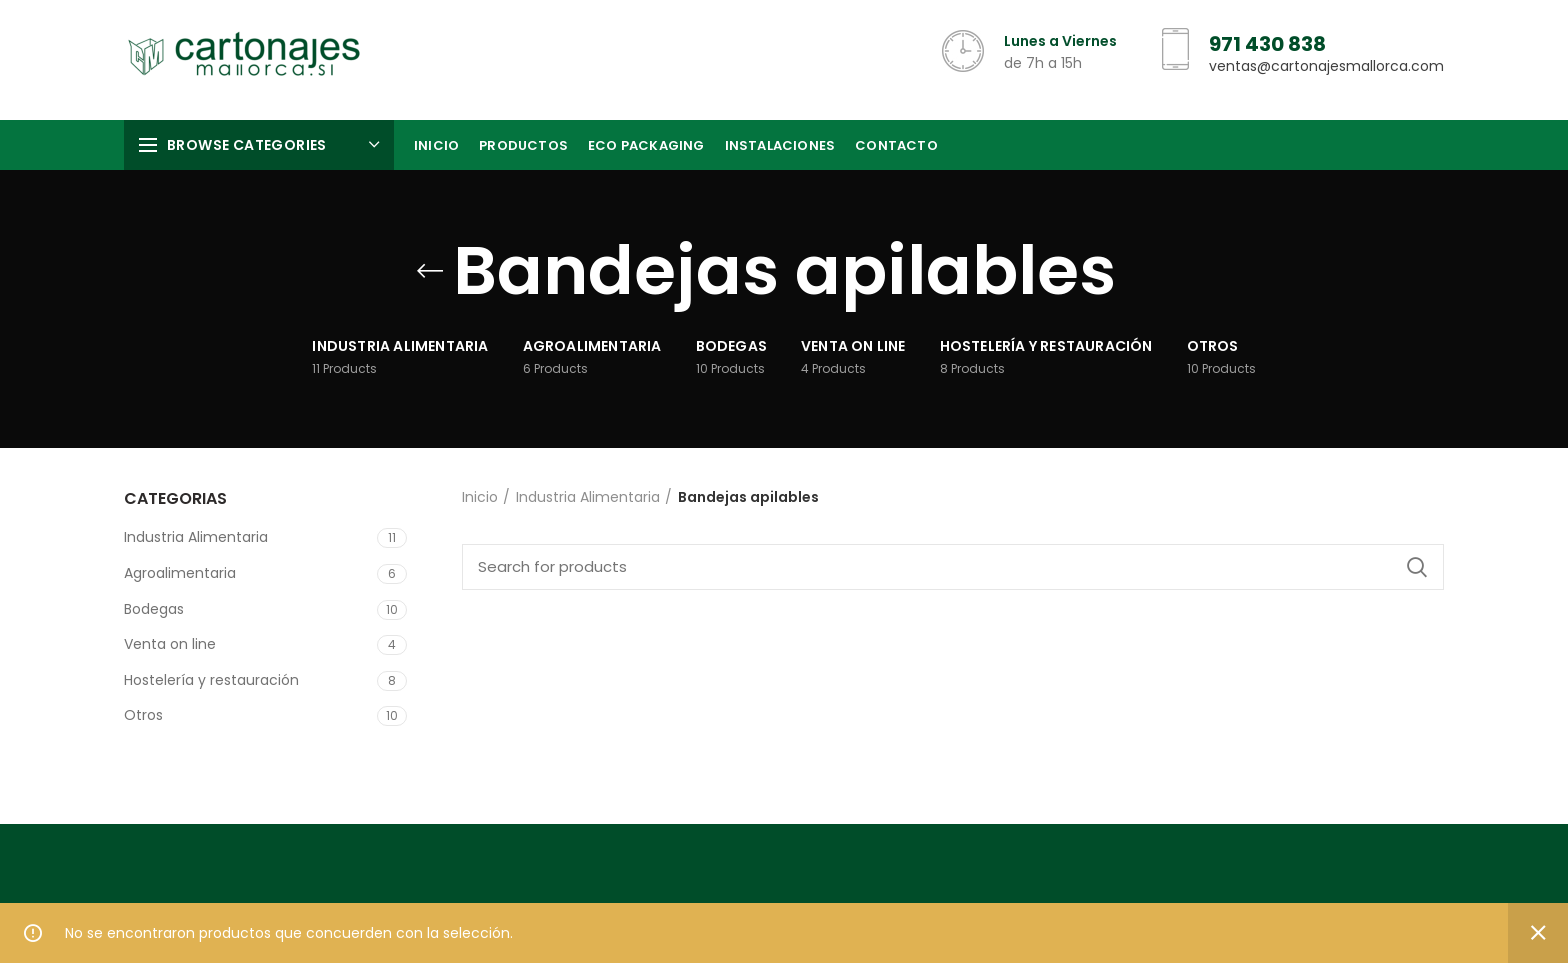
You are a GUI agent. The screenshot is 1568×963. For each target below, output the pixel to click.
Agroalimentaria (180, 573)
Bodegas (154, 609)
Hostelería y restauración (211, 680)
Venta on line (170, 644)
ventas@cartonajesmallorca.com (1326, 66)
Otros (143, 715)
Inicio (480, 497)
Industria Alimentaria (196, 537)
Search (1417, 567)
